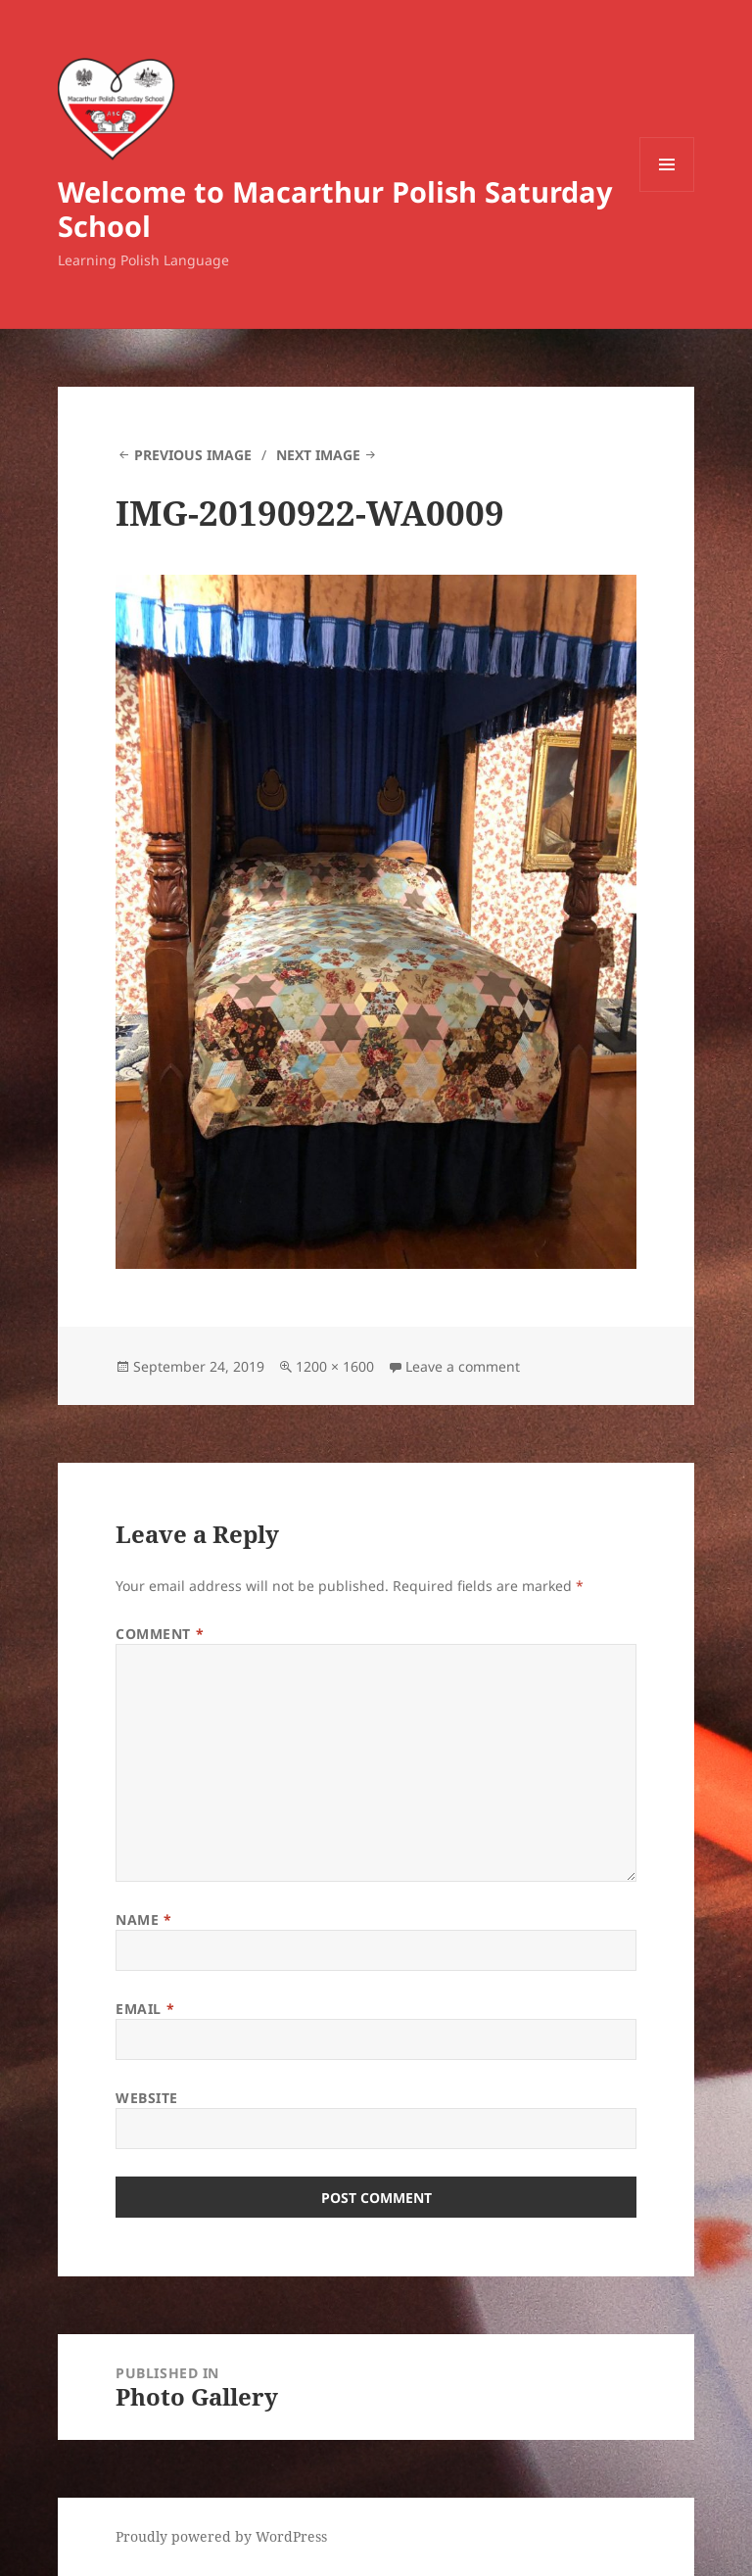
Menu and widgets (667, 191)
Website (147, 2097)
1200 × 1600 (335, 1366)
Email (145, 2008)
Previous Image (193, 454)
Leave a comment (462, 1366)
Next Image (318, 454)
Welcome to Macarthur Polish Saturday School (335, 208)
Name (143, 1919)
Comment (160, 1633)
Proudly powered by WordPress (221, 2536)
